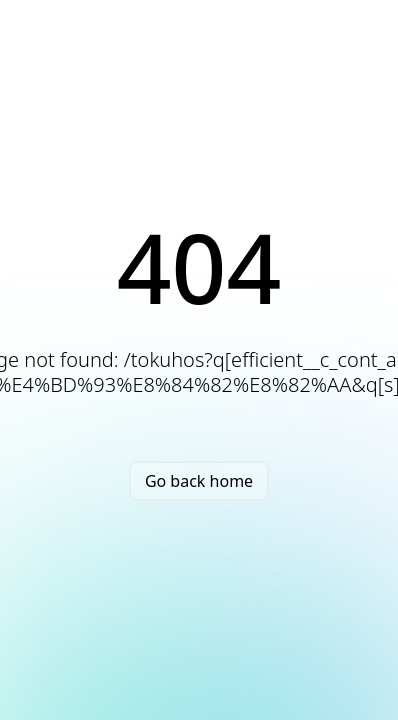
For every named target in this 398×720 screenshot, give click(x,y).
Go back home (199, 481)
